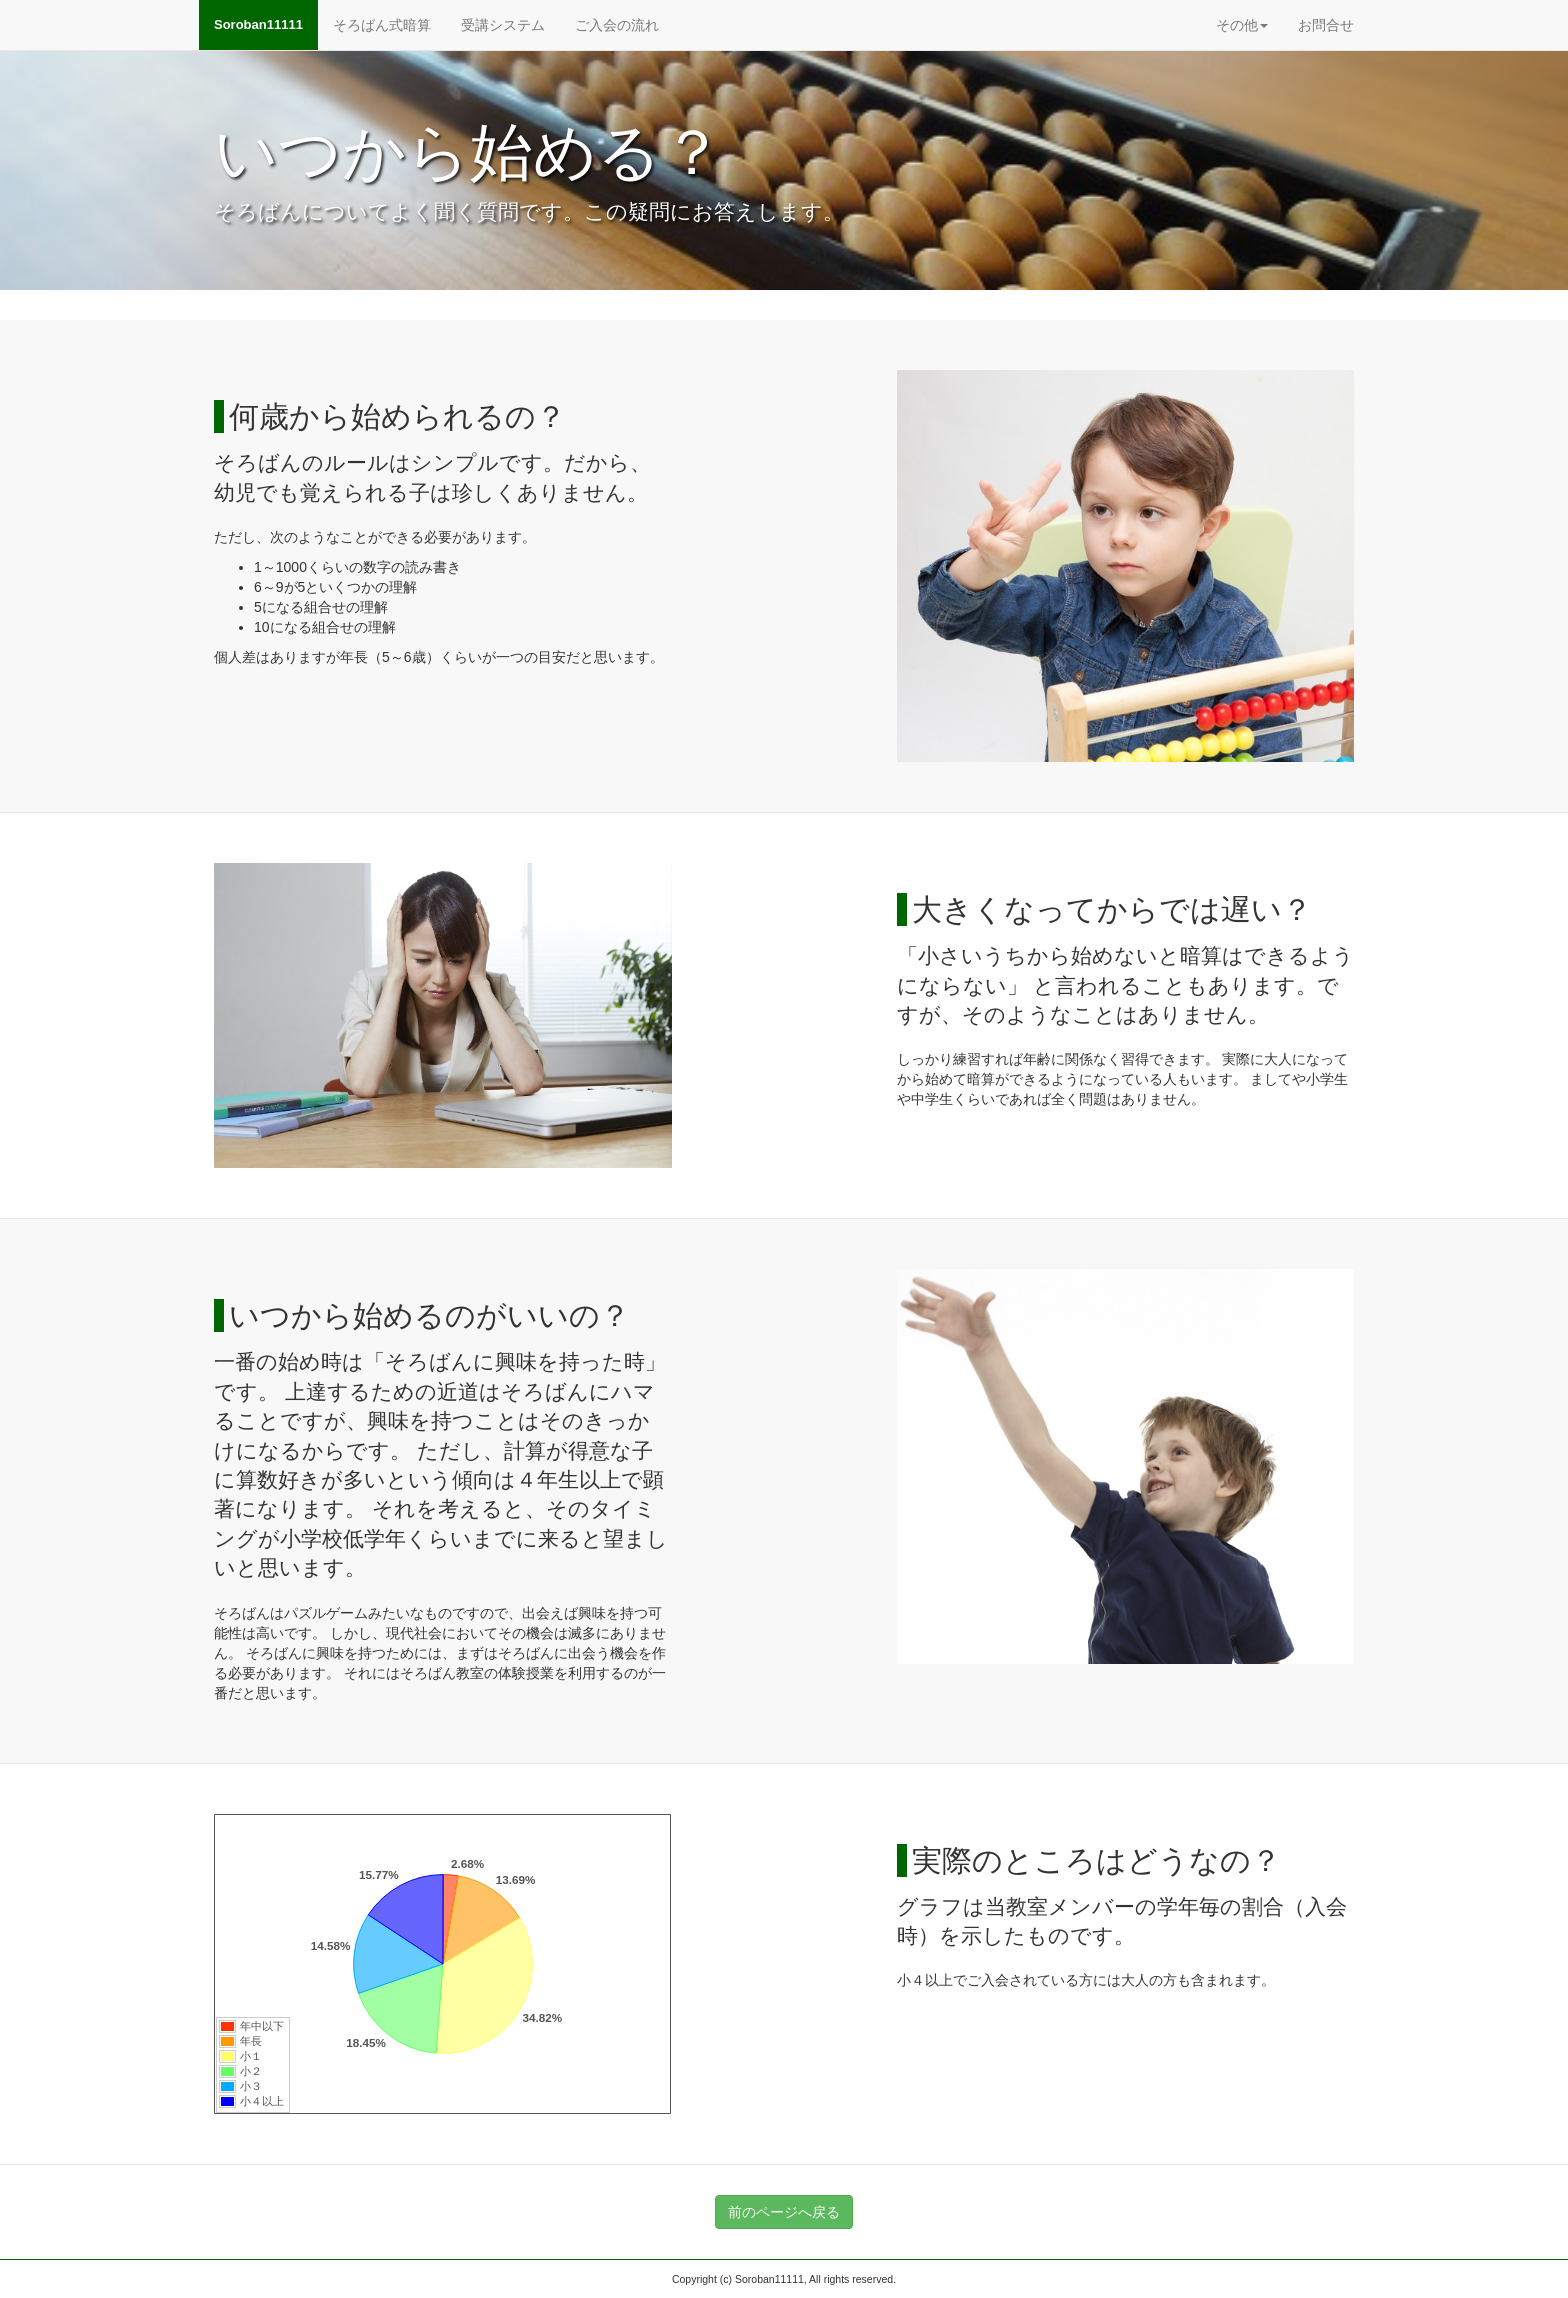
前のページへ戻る (784, 2212)
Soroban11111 (258, 24)
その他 (1242, 25)
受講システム (503, 25)
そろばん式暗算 (382, 25)
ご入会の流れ (617, 25)
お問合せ (1326, 25)
